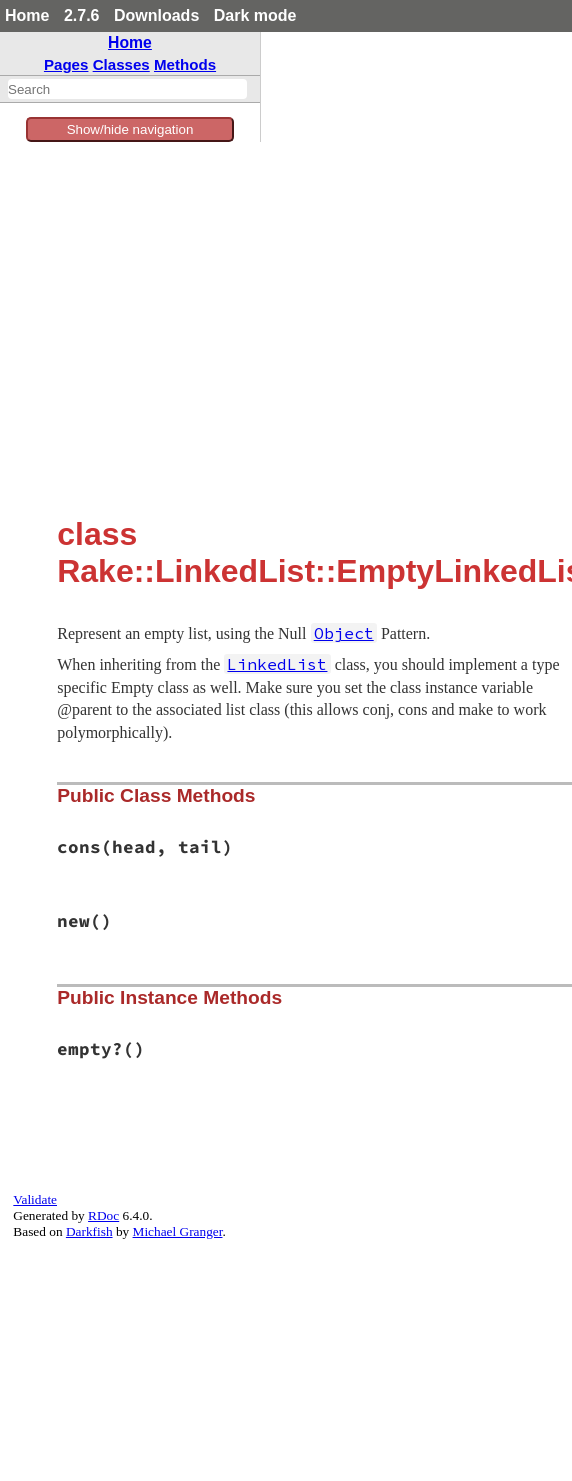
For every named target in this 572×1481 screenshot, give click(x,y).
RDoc (103, 1215)
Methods (185, 64)
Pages (66, 64)
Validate (35, 1199)
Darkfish (89, 1231)
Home (27, 15)
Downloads (156, 15)
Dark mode (255, 15)
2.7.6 (82, 15)
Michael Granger (178, 1231)
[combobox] (127, 89)
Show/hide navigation (130, 129)
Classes (121, 64)
